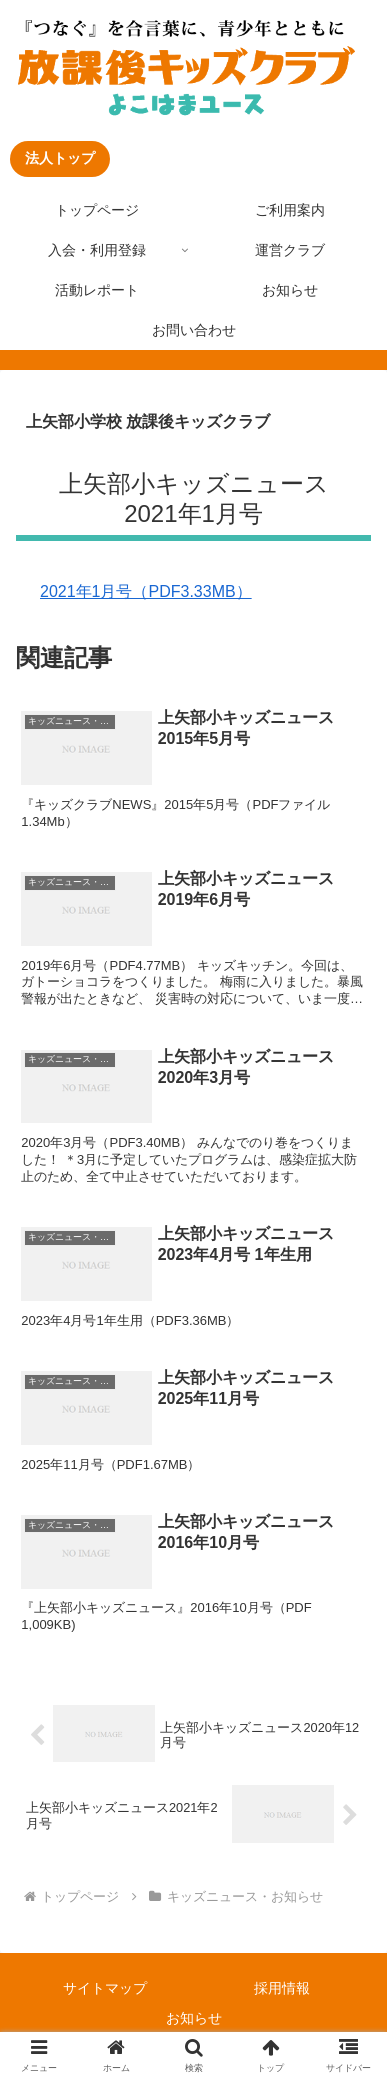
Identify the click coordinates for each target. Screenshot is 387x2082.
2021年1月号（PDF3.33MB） (146, 591)
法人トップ (60, 158)
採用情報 (282, 1988)
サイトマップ (105, 1988)
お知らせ (194, 2018)
